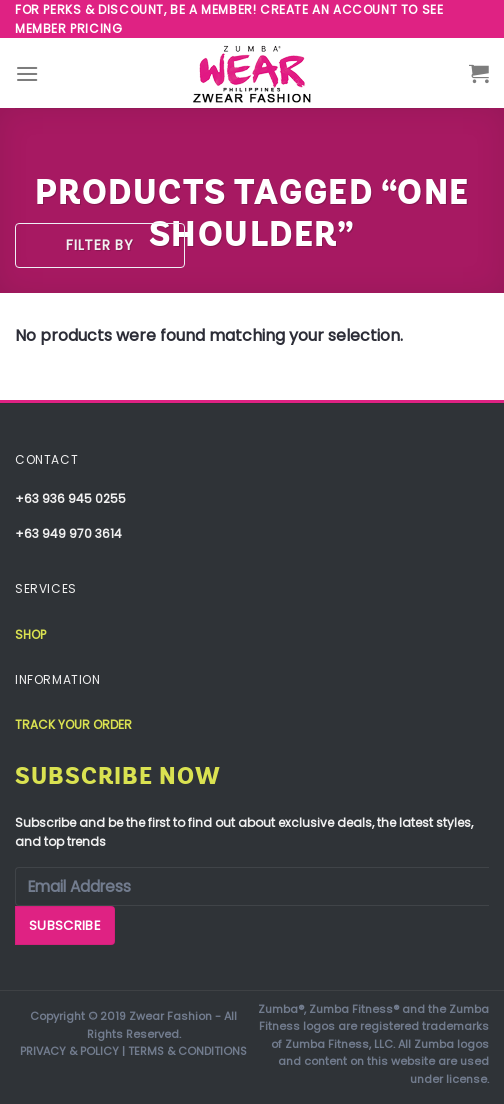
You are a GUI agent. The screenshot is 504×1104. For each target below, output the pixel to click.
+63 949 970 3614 (68, 533)
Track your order (73, 724)
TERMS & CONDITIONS (187, 1051)
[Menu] (27, 73)
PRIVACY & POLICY (69, 1051)
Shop (30, 634)
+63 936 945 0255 (70, 498)
